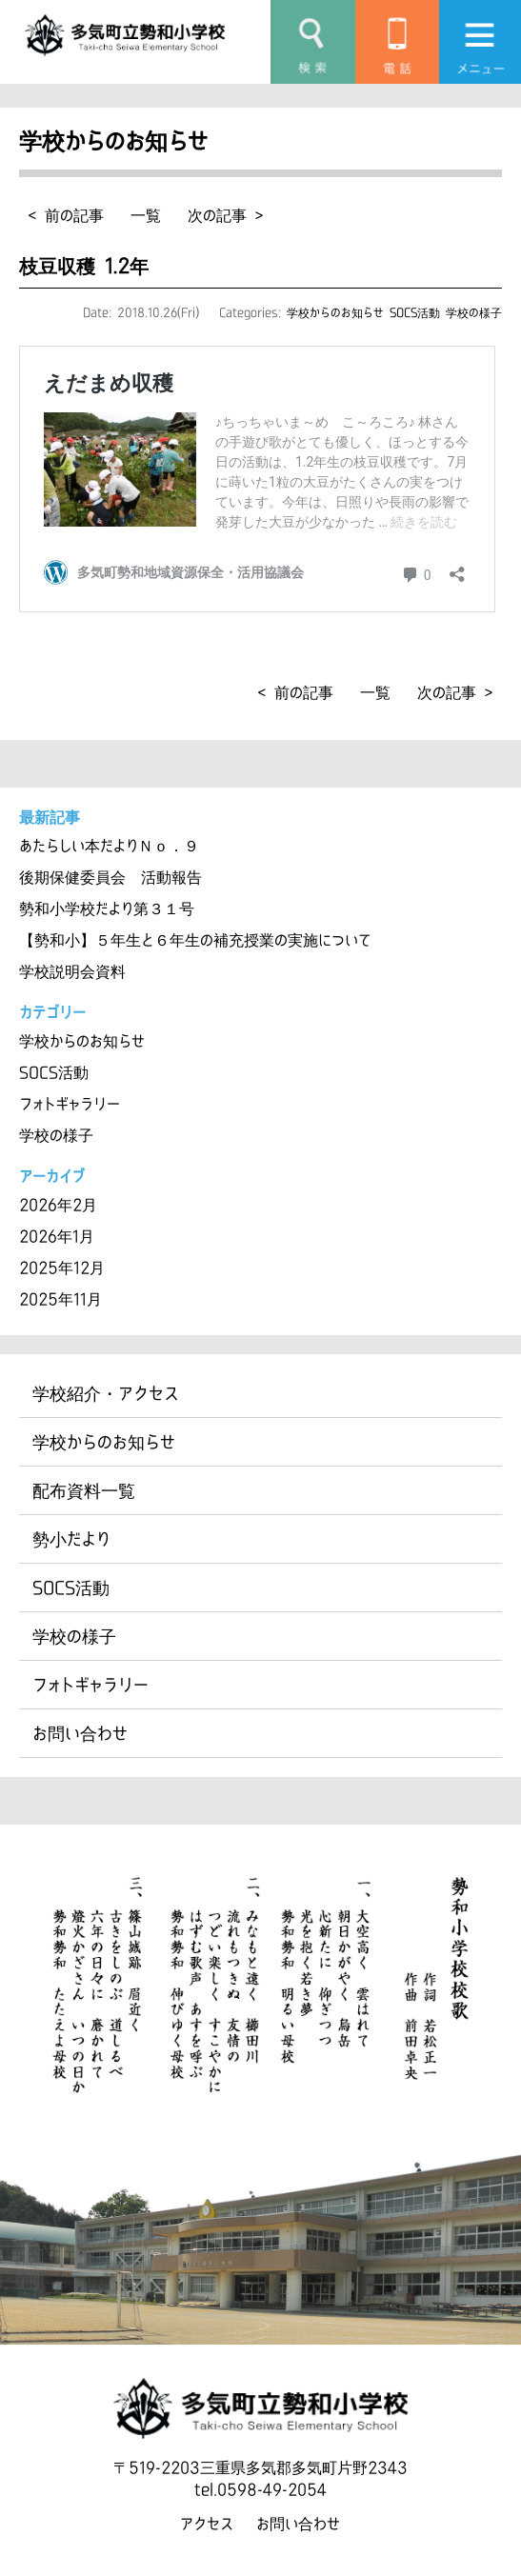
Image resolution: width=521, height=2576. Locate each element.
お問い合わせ (80, 1733)
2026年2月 (58, 1204)
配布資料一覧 (83, 1490)
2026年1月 (56, 1236)
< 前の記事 (66, 215)
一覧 (145, 215)
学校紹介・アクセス (105, 1393)
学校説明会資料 (72, 971)
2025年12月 (62, 1267)
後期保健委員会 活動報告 (110, 877)
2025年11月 (60, 1299)
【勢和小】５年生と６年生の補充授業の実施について (195, 940)
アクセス (206, 2523)
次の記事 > (225, 215)
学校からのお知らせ (335, 312)
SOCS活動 (415, 312)
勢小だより (71, 1539)
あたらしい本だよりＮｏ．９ (109, 845)
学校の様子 (474, 312)
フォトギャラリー (69, 1103)
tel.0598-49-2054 (260, 2489)
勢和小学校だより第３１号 (106, 908)
